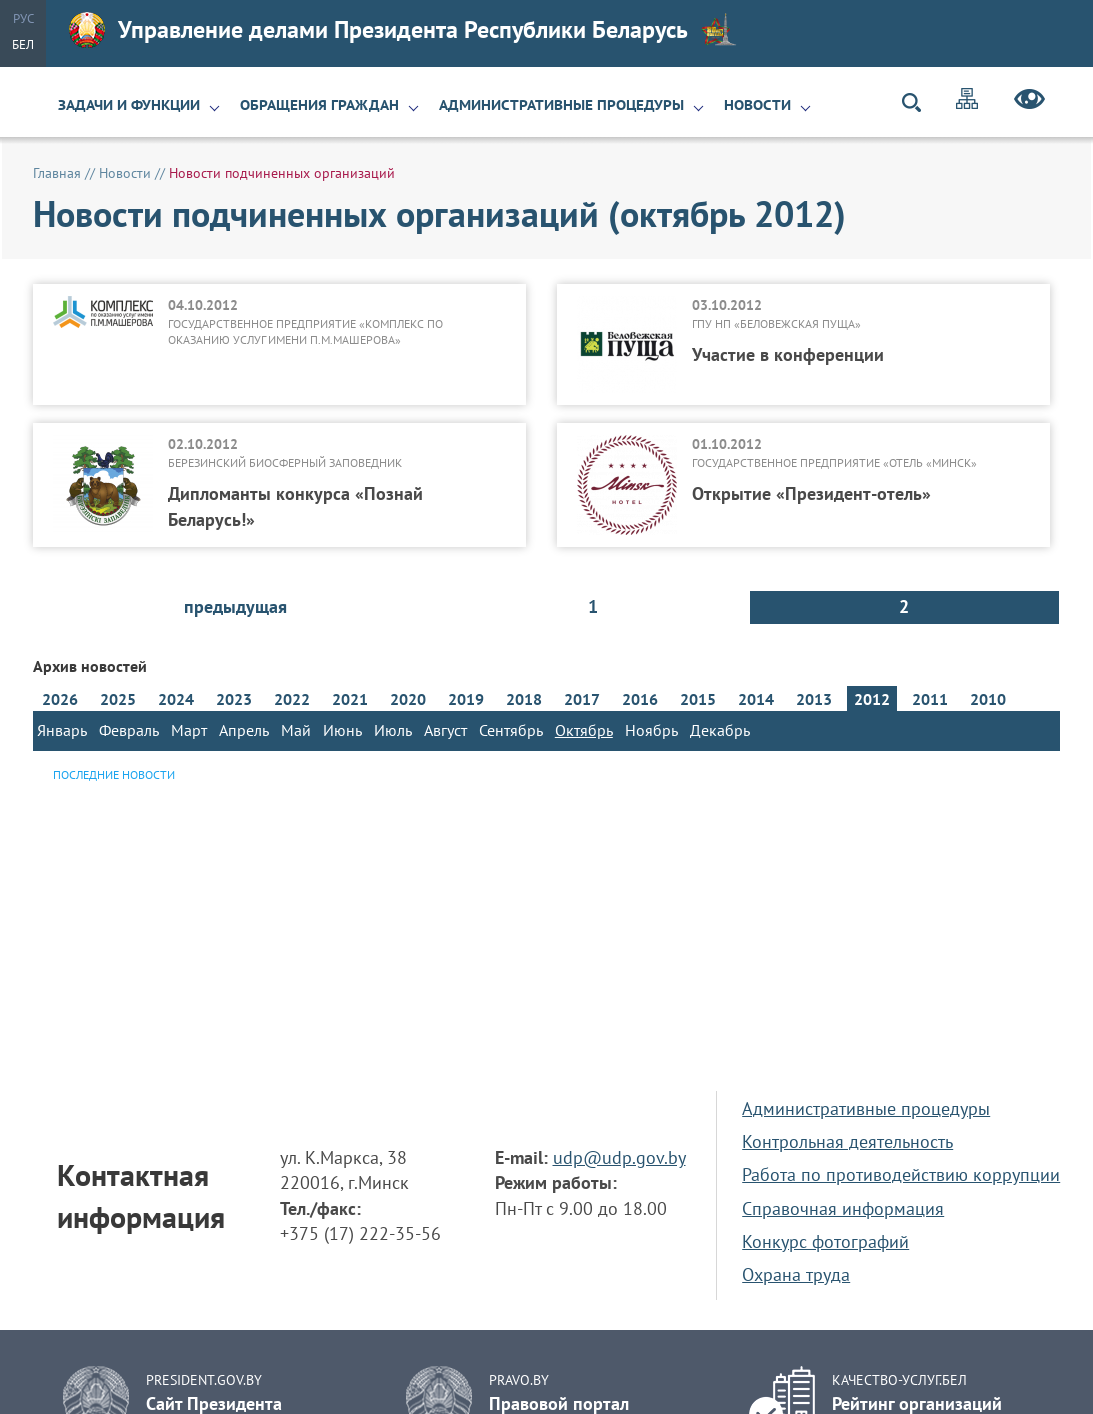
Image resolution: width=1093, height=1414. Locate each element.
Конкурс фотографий (825, 1241)
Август (445, 730)
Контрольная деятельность (847, 1141)
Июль (393, 730)
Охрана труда (796, 1274)
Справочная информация (843, 1208)
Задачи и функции (129, 105)
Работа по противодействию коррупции (901, 1174)
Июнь (342, 730)
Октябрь (584, 730)
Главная (57, 173)
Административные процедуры (561, 105)
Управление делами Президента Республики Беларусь (403, 30)
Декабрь (720, 730)
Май (296, 730)
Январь (62, 730)
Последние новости (114, 774)
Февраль (129, 730)
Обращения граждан (319, 105)
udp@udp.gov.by (619, 1157)
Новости (757, 105)
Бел (23, 44)
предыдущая (235, 606)
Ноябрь (651, 730)
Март (189, 730)
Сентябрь (511, 730)
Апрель (244, 730)
